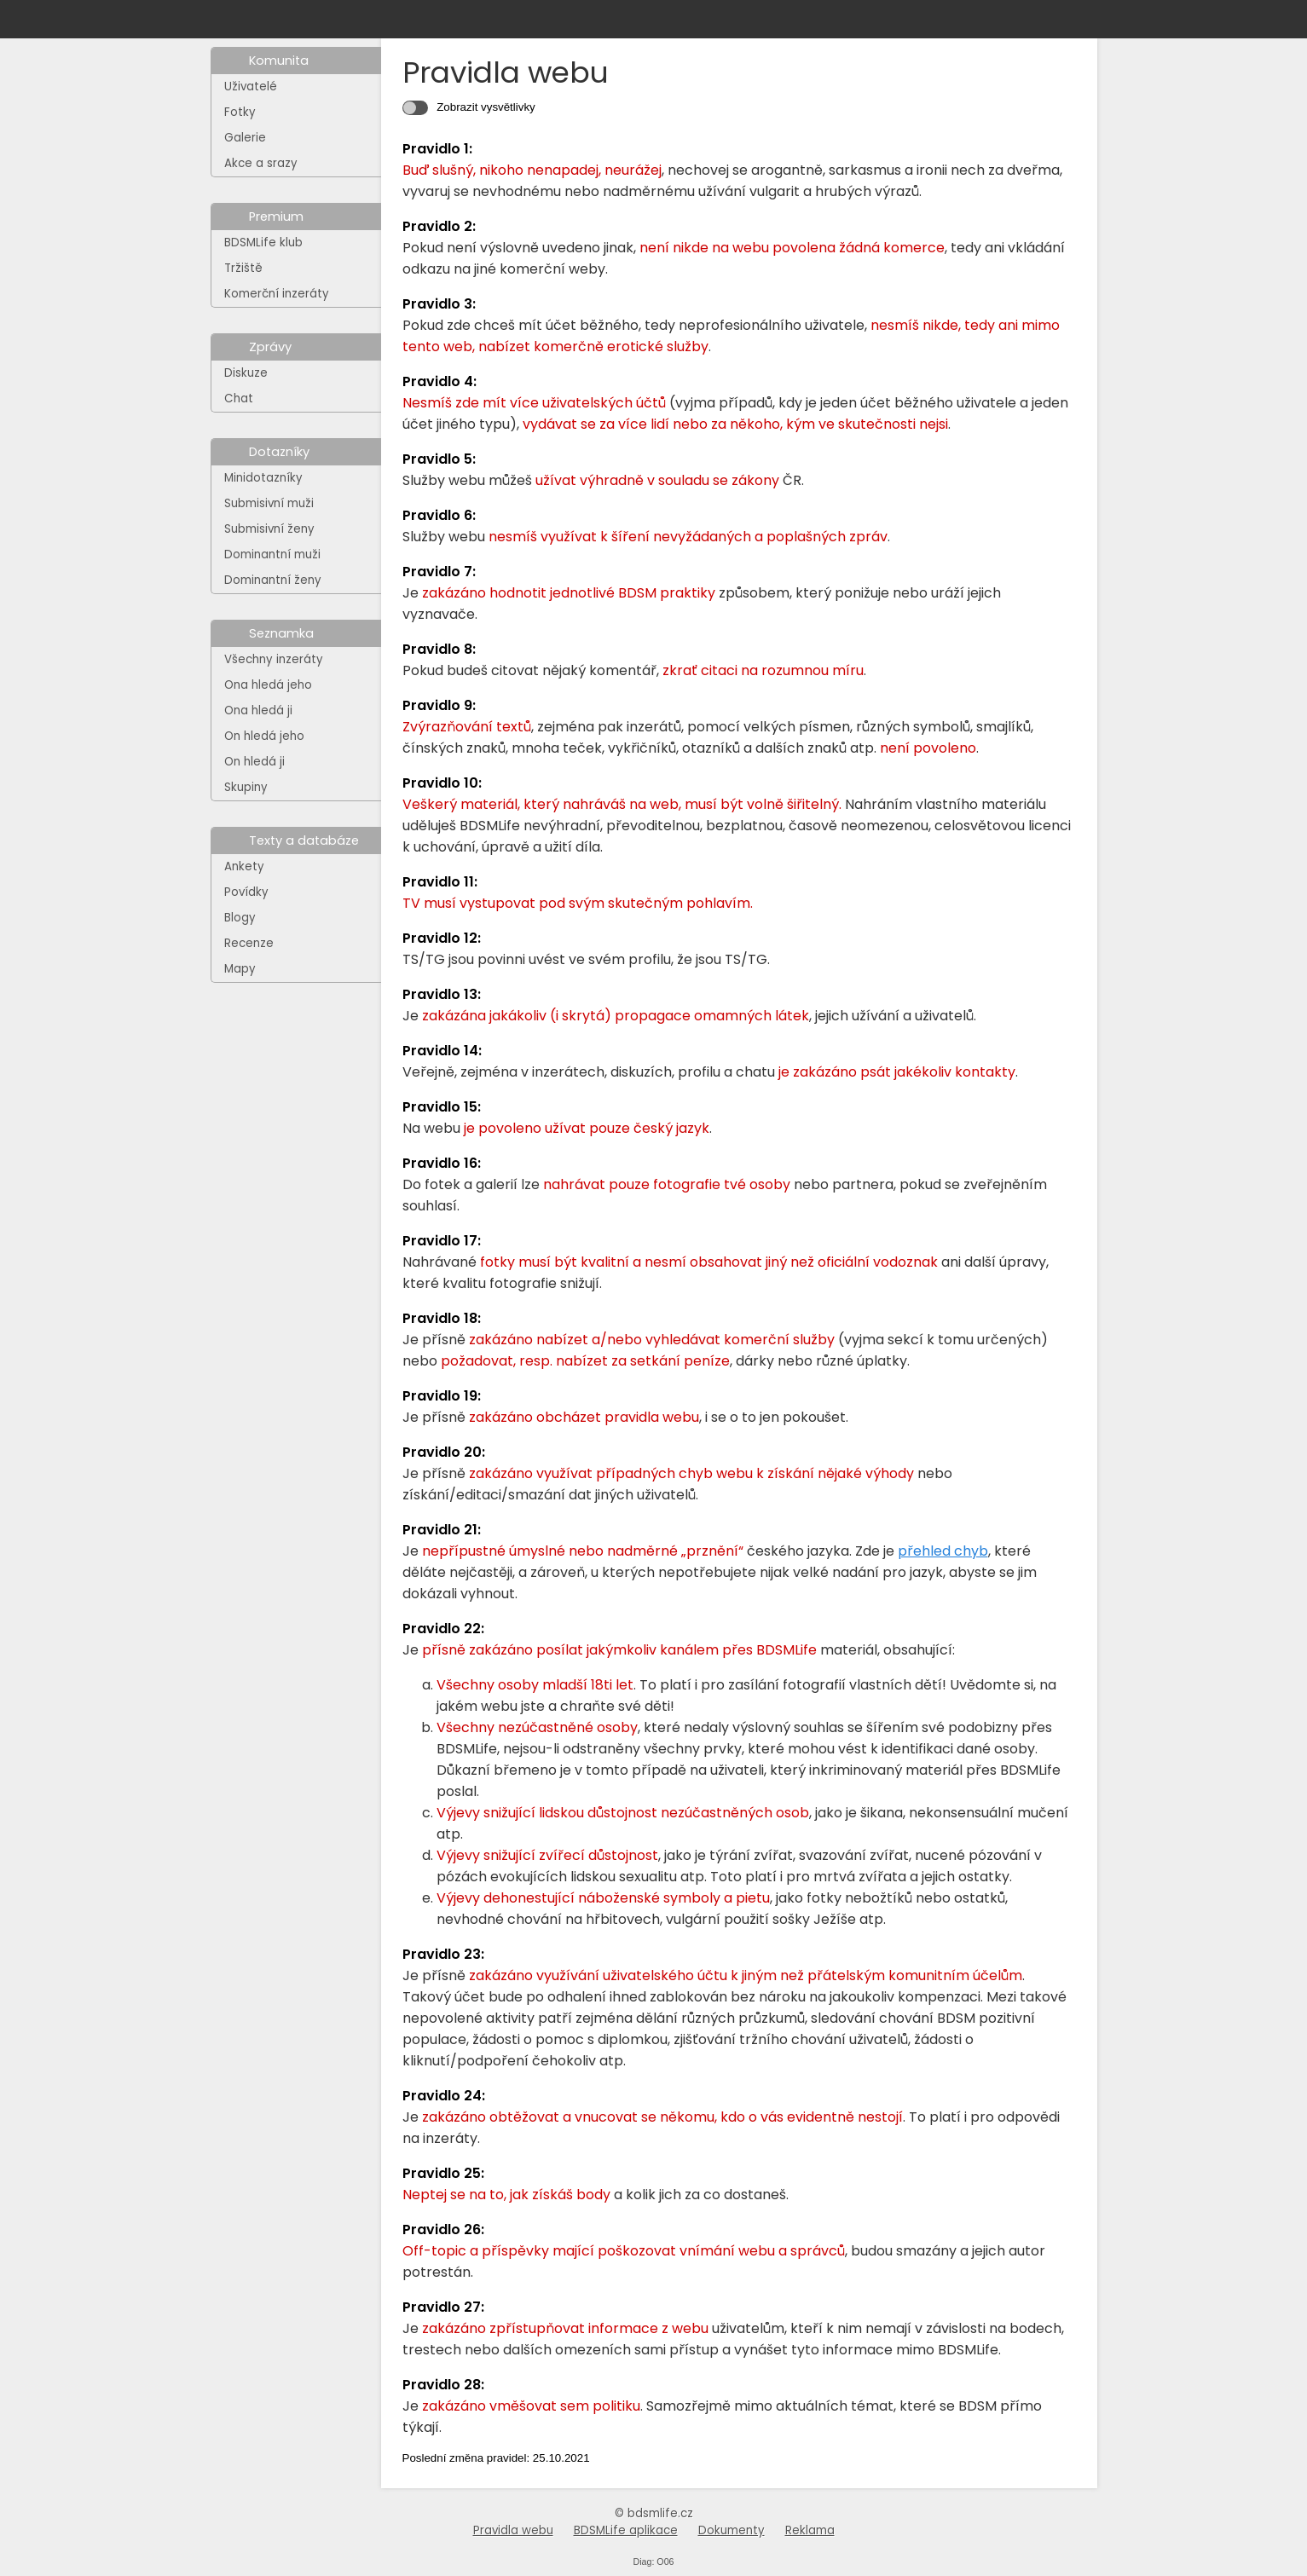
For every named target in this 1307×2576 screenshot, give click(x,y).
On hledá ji (254, 762)
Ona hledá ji (258, 710)
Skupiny (246, 787)
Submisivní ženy (269, 529)
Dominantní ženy (272, 580)
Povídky (246, 892)
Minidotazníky (263, 478)
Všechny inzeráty (273, 659)
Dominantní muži (272, 554)
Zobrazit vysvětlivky (484, 107)
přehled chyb (943, 1551)
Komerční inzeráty (276, 294)
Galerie (245, 138)
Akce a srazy (261, 163)
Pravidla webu (513, 2530)
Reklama (810, 2530)
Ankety (244, 866)
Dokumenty (731, 2530)
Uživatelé (250, 86)
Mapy (240, 969)
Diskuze (246, 373)
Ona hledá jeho (268, 685)
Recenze (249, 943)
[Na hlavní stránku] (279, 19)
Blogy (240, 918)
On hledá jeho (264, 736)
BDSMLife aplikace (626, 2530)
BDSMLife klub (263, 242)
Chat (238, 398)
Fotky (240, 112)
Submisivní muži (269, 503)
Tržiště (243, 268)
